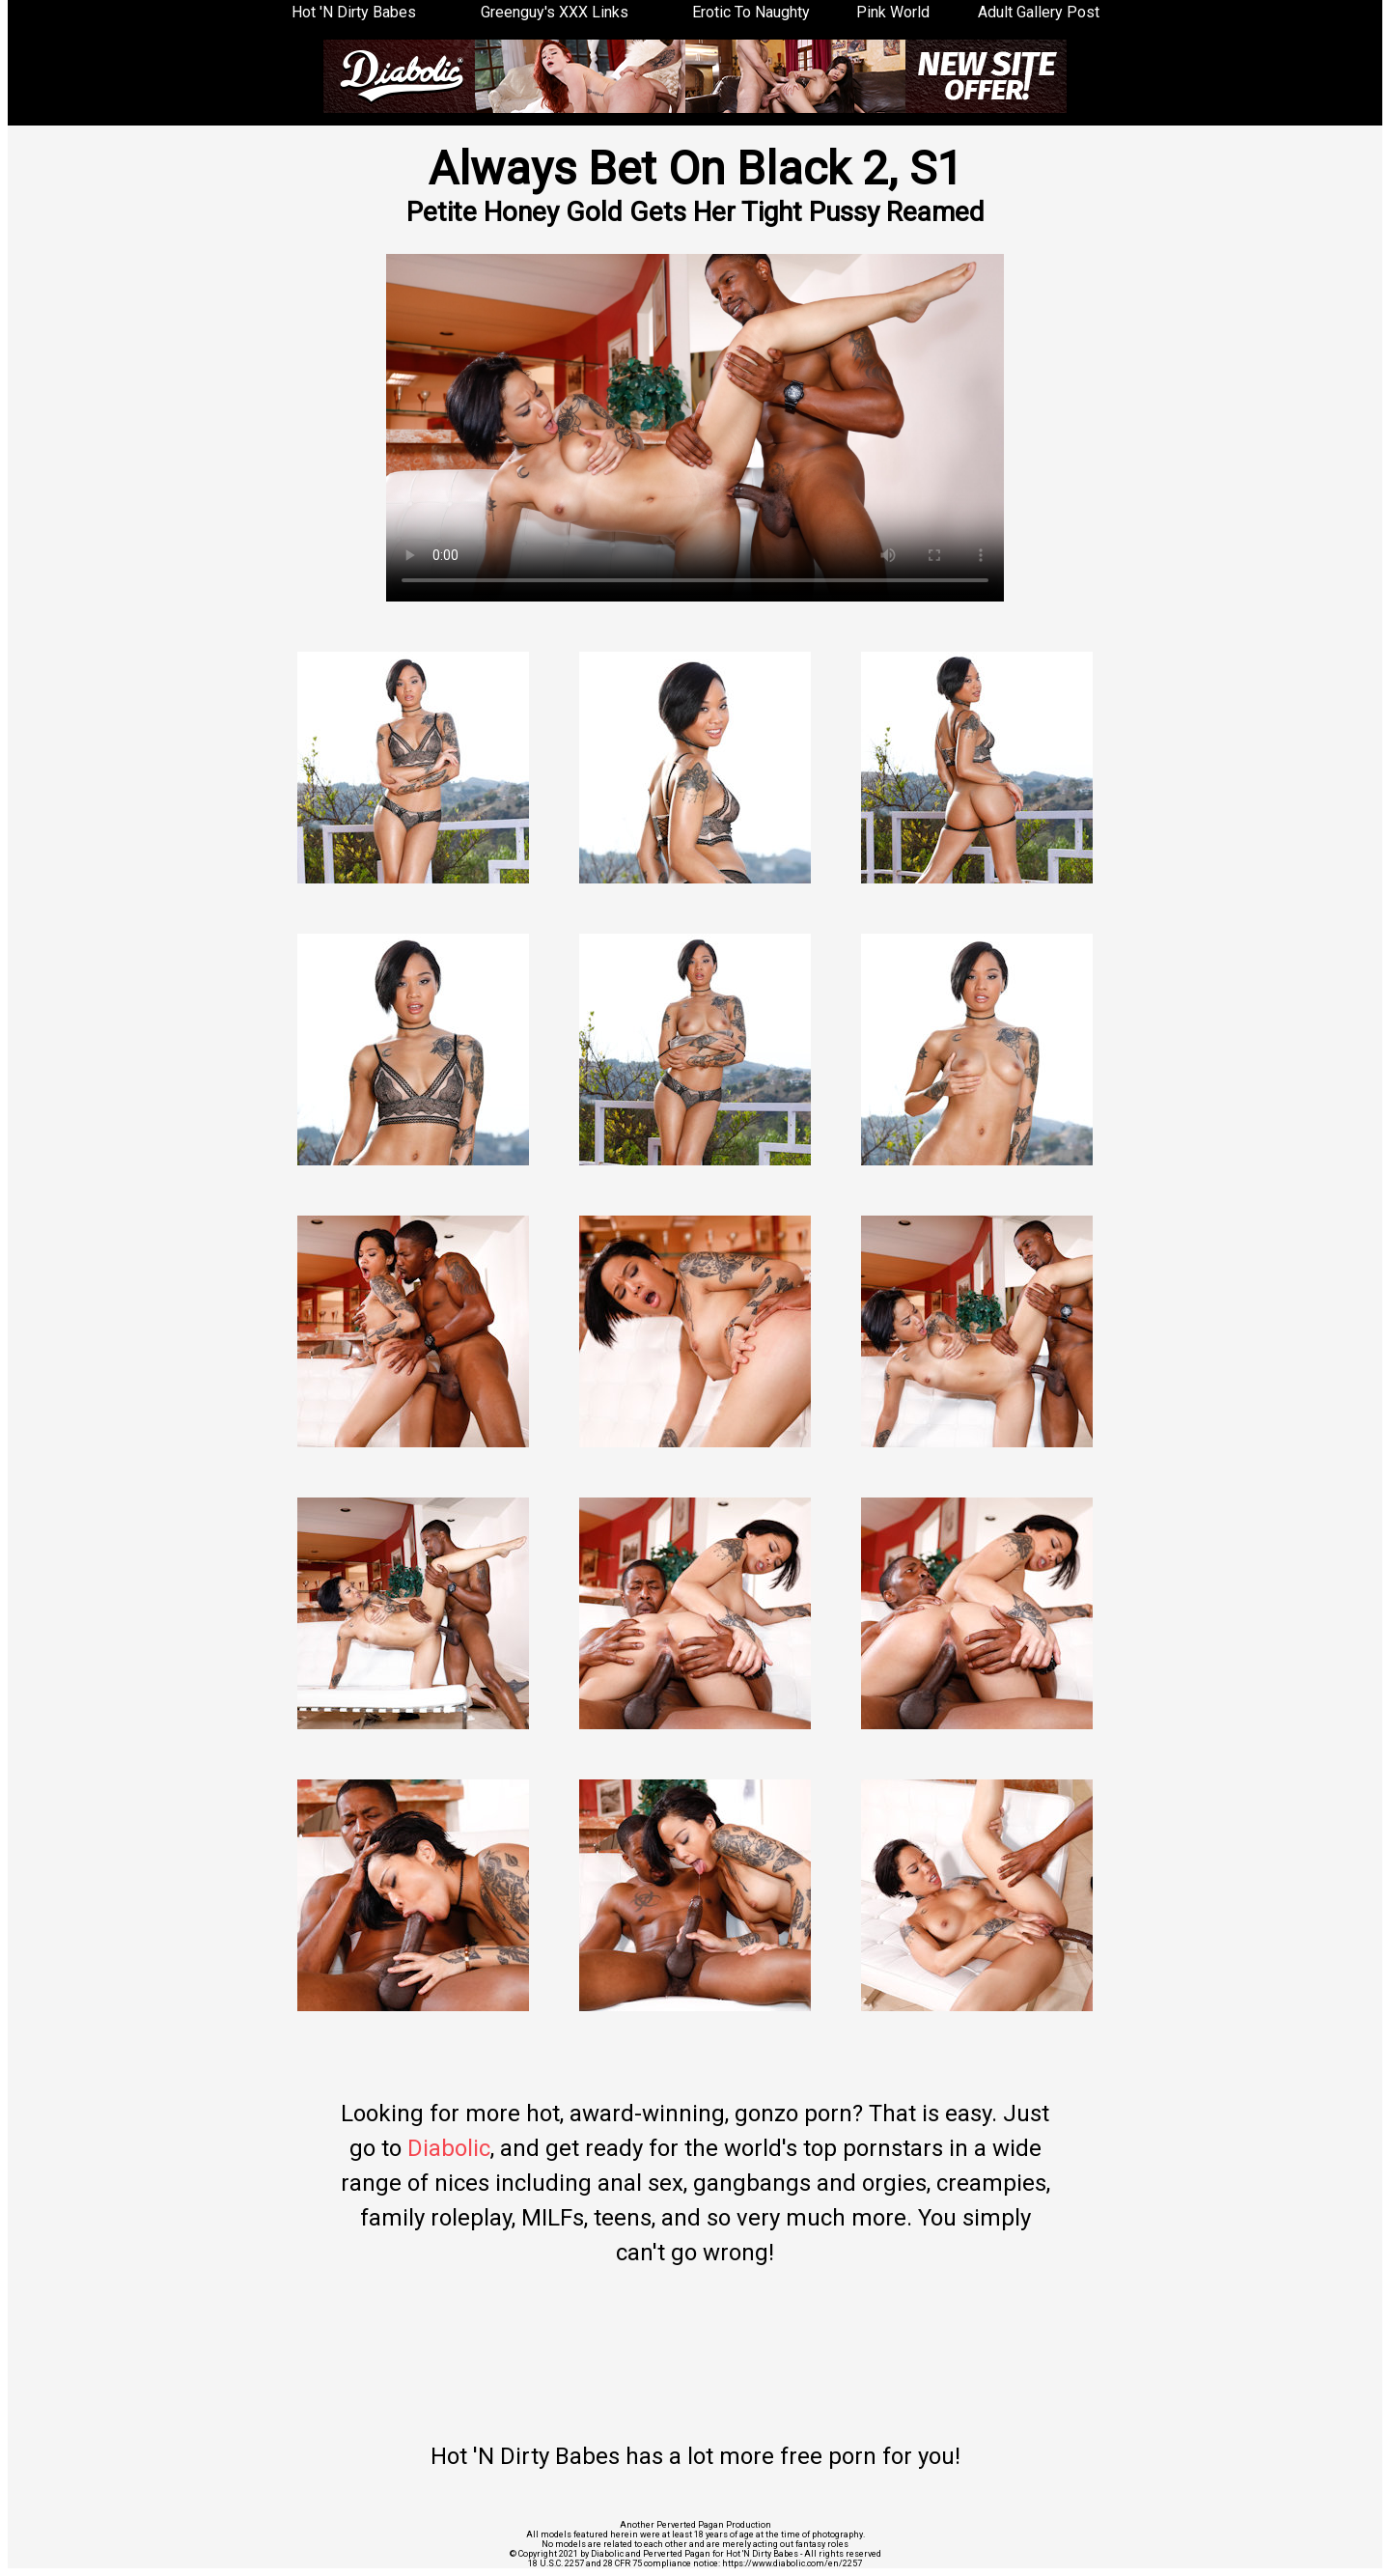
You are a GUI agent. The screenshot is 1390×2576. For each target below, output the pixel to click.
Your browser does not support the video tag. (695, 428)
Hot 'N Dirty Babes (354, 12)
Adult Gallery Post (1038, 12)
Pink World (893, 12)
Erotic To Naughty (751, 12)
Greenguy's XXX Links (554, 12)
